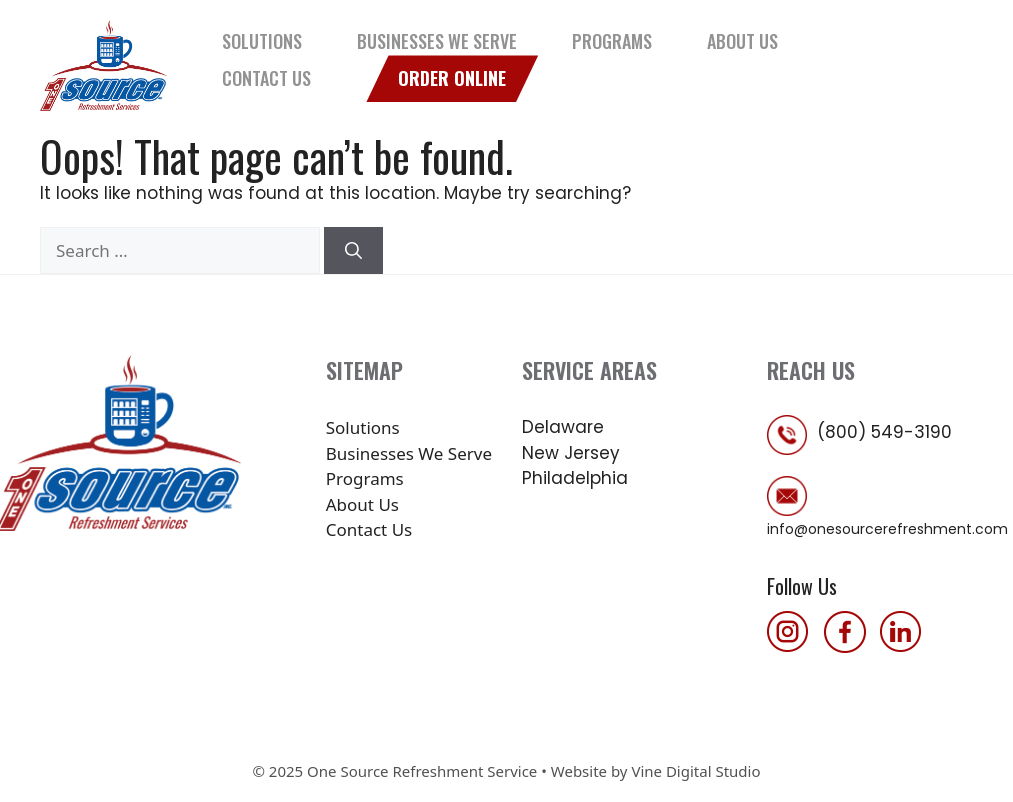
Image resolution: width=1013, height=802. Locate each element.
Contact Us (266, 78)
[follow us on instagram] (793, 646)
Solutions (262, 41)
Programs (612, 41)
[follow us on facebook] (850, 646)
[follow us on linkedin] (906, 646)
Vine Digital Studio (695, 771)
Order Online (452, 78)
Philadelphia (575, 478)
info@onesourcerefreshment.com (887, 529)
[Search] (353, 251)
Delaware (563, 427)
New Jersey (571, 453)
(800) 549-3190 (884, 432)
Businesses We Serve (437, 41)
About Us (742, 41)
